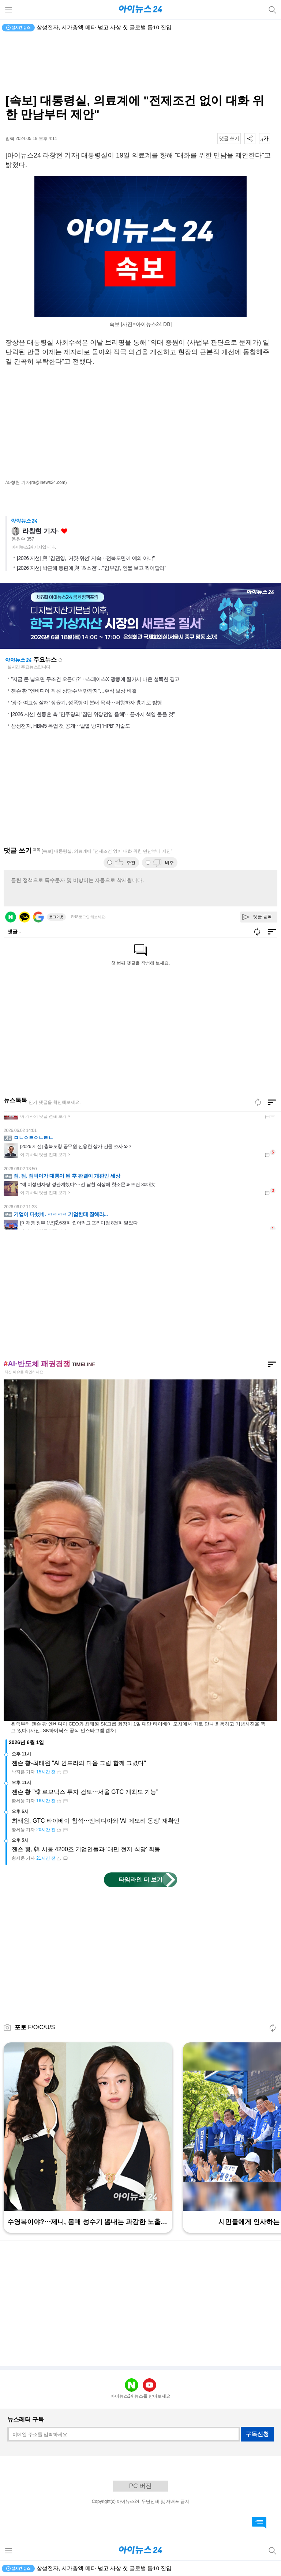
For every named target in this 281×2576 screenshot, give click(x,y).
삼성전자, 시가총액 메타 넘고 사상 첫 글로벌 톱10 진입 (104, 27)
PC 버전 (140, 2485)
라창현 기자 (39, 531)
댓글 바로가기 (259, 2522)
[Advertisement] (140, 64)
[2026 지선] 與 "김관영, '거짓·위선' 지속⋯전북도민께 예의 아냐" (86, 558)
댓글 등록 (262, 916)
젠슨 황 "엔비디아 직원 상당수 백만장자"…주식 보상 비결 (73, 691)
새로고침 (60, 660)
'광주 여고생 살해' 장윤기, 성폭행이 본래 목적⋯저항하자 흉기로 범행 (86, 702)
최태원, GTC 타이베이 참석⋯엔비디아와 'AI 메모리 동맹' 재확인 (96, 1821)
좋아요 (64, 531)
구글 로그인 (38, 917)
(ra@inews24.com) (48, 482)
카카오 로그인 (24, 917)
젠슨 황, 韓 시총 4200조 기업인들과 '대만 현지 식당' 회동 (86, 1849)
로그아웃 (56, 917)
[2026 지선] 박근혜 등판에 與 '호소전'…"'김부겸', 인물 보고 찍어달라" (91, 568)
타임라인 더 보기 (141, 1879)
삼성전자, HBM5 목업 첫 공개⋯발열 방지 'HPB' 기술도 (70, 726)
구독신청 (257, 2434)
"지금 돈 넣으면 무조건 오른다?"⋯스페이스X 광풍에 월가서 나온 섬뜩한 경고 (95, 679)
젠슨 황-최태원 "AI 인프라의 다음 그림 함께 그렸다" (79, 1763)
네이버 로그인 (10, 917)
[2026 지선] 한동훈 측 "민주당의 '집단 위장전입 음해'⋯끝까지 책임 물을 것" (93, 714)
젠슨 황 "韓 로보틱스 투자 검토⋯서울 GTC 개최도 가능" (85, 1792)
